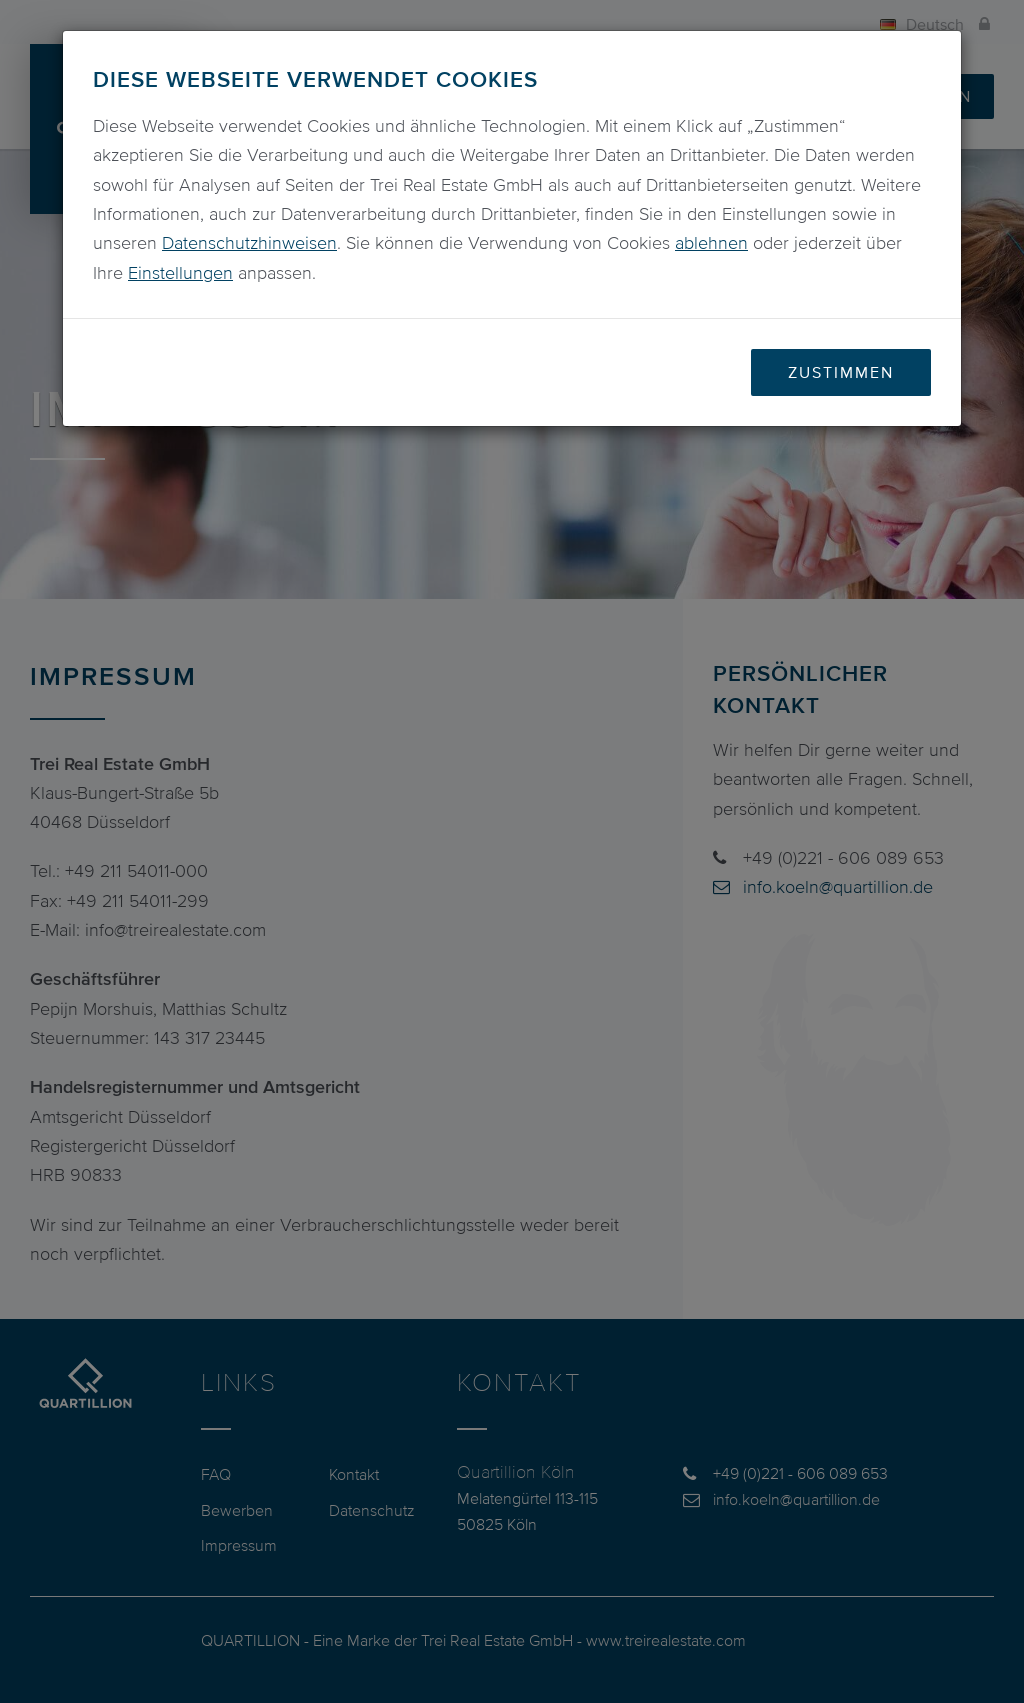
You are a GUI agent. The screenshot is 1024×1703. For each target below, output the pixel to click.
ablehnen (711, 243)
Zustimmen (841, 372)
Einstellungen (180, 273)
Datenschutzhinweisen (249, 243)
